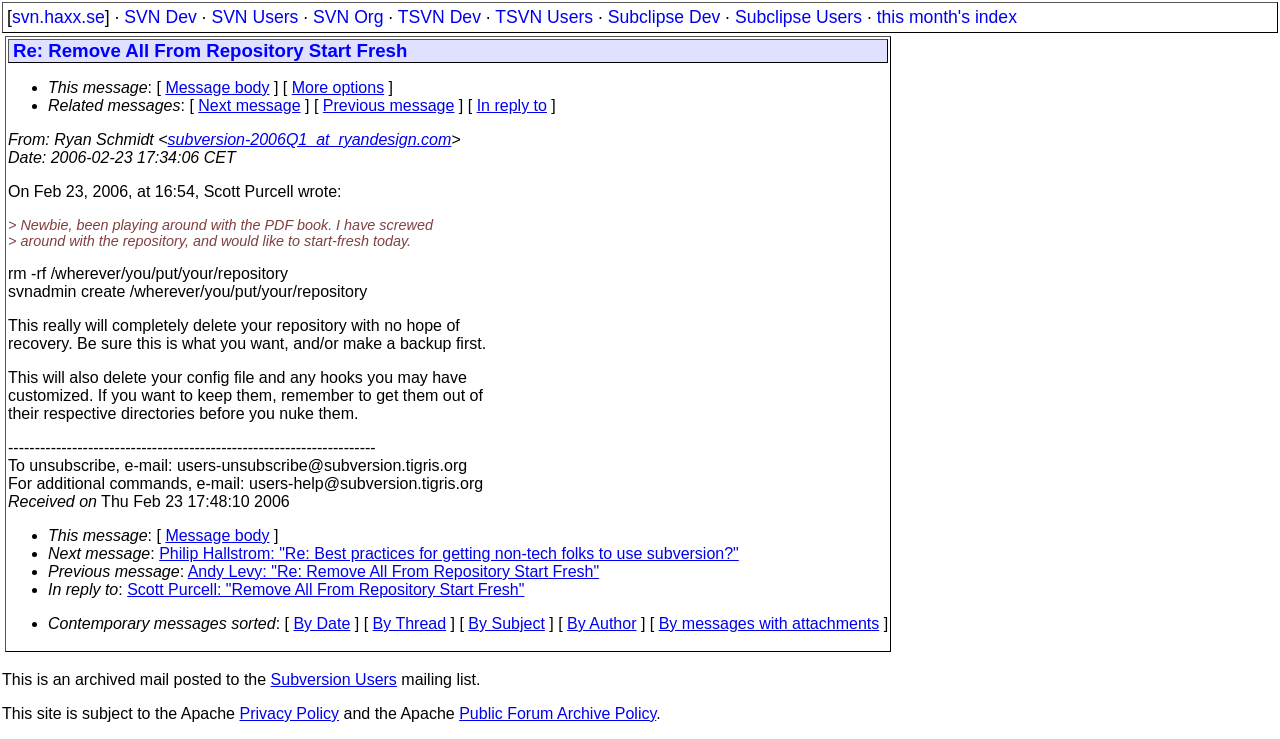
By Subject (506, 623)
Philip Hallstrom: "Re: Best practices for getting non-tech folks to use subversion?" (449, 553)
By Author (601, 623)
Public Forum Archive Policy (557, 713)
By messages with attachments (769, 623)
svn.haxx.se (58, 17)
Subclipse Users (798, 17)
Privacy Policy (289, 713)
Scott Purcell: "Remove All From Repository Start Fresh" (325, 589)
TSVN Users (544, 17)
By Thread (410, 623)
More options (338, 87)
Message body (217, 87)
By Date (321, 623)
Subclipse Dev (664, 17)
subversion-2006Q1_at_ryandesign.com (310, 139)
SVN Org (348, 17)
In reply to (512, 105)
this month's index (947, 17)
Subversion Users (334, 679)
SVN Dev (160, 17)
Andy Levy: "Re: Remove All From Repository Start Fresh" (394, 571)
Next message (249, 105)
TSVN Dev (439, 17)
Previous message (389, 105)
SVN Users (254, 17)
